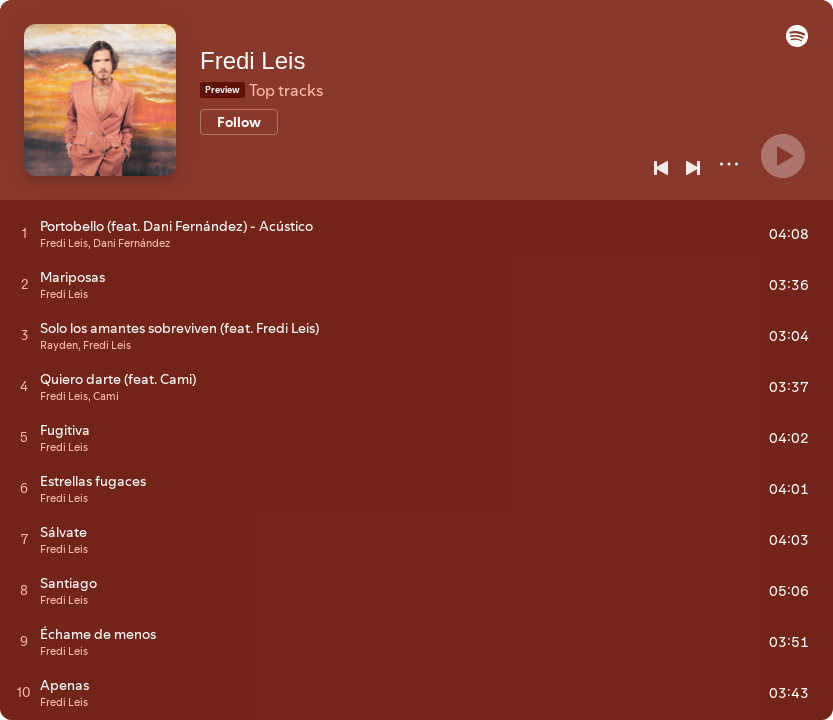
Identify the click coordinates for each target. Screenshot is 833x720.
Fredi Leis (252, 60)
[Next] (693, 168)
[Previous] (661, 168)
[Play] (783, 156)
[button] (797, 42)
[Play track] (24, 233)
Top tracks (286, 90)
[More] (729, 164)
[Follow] (239, 122)
